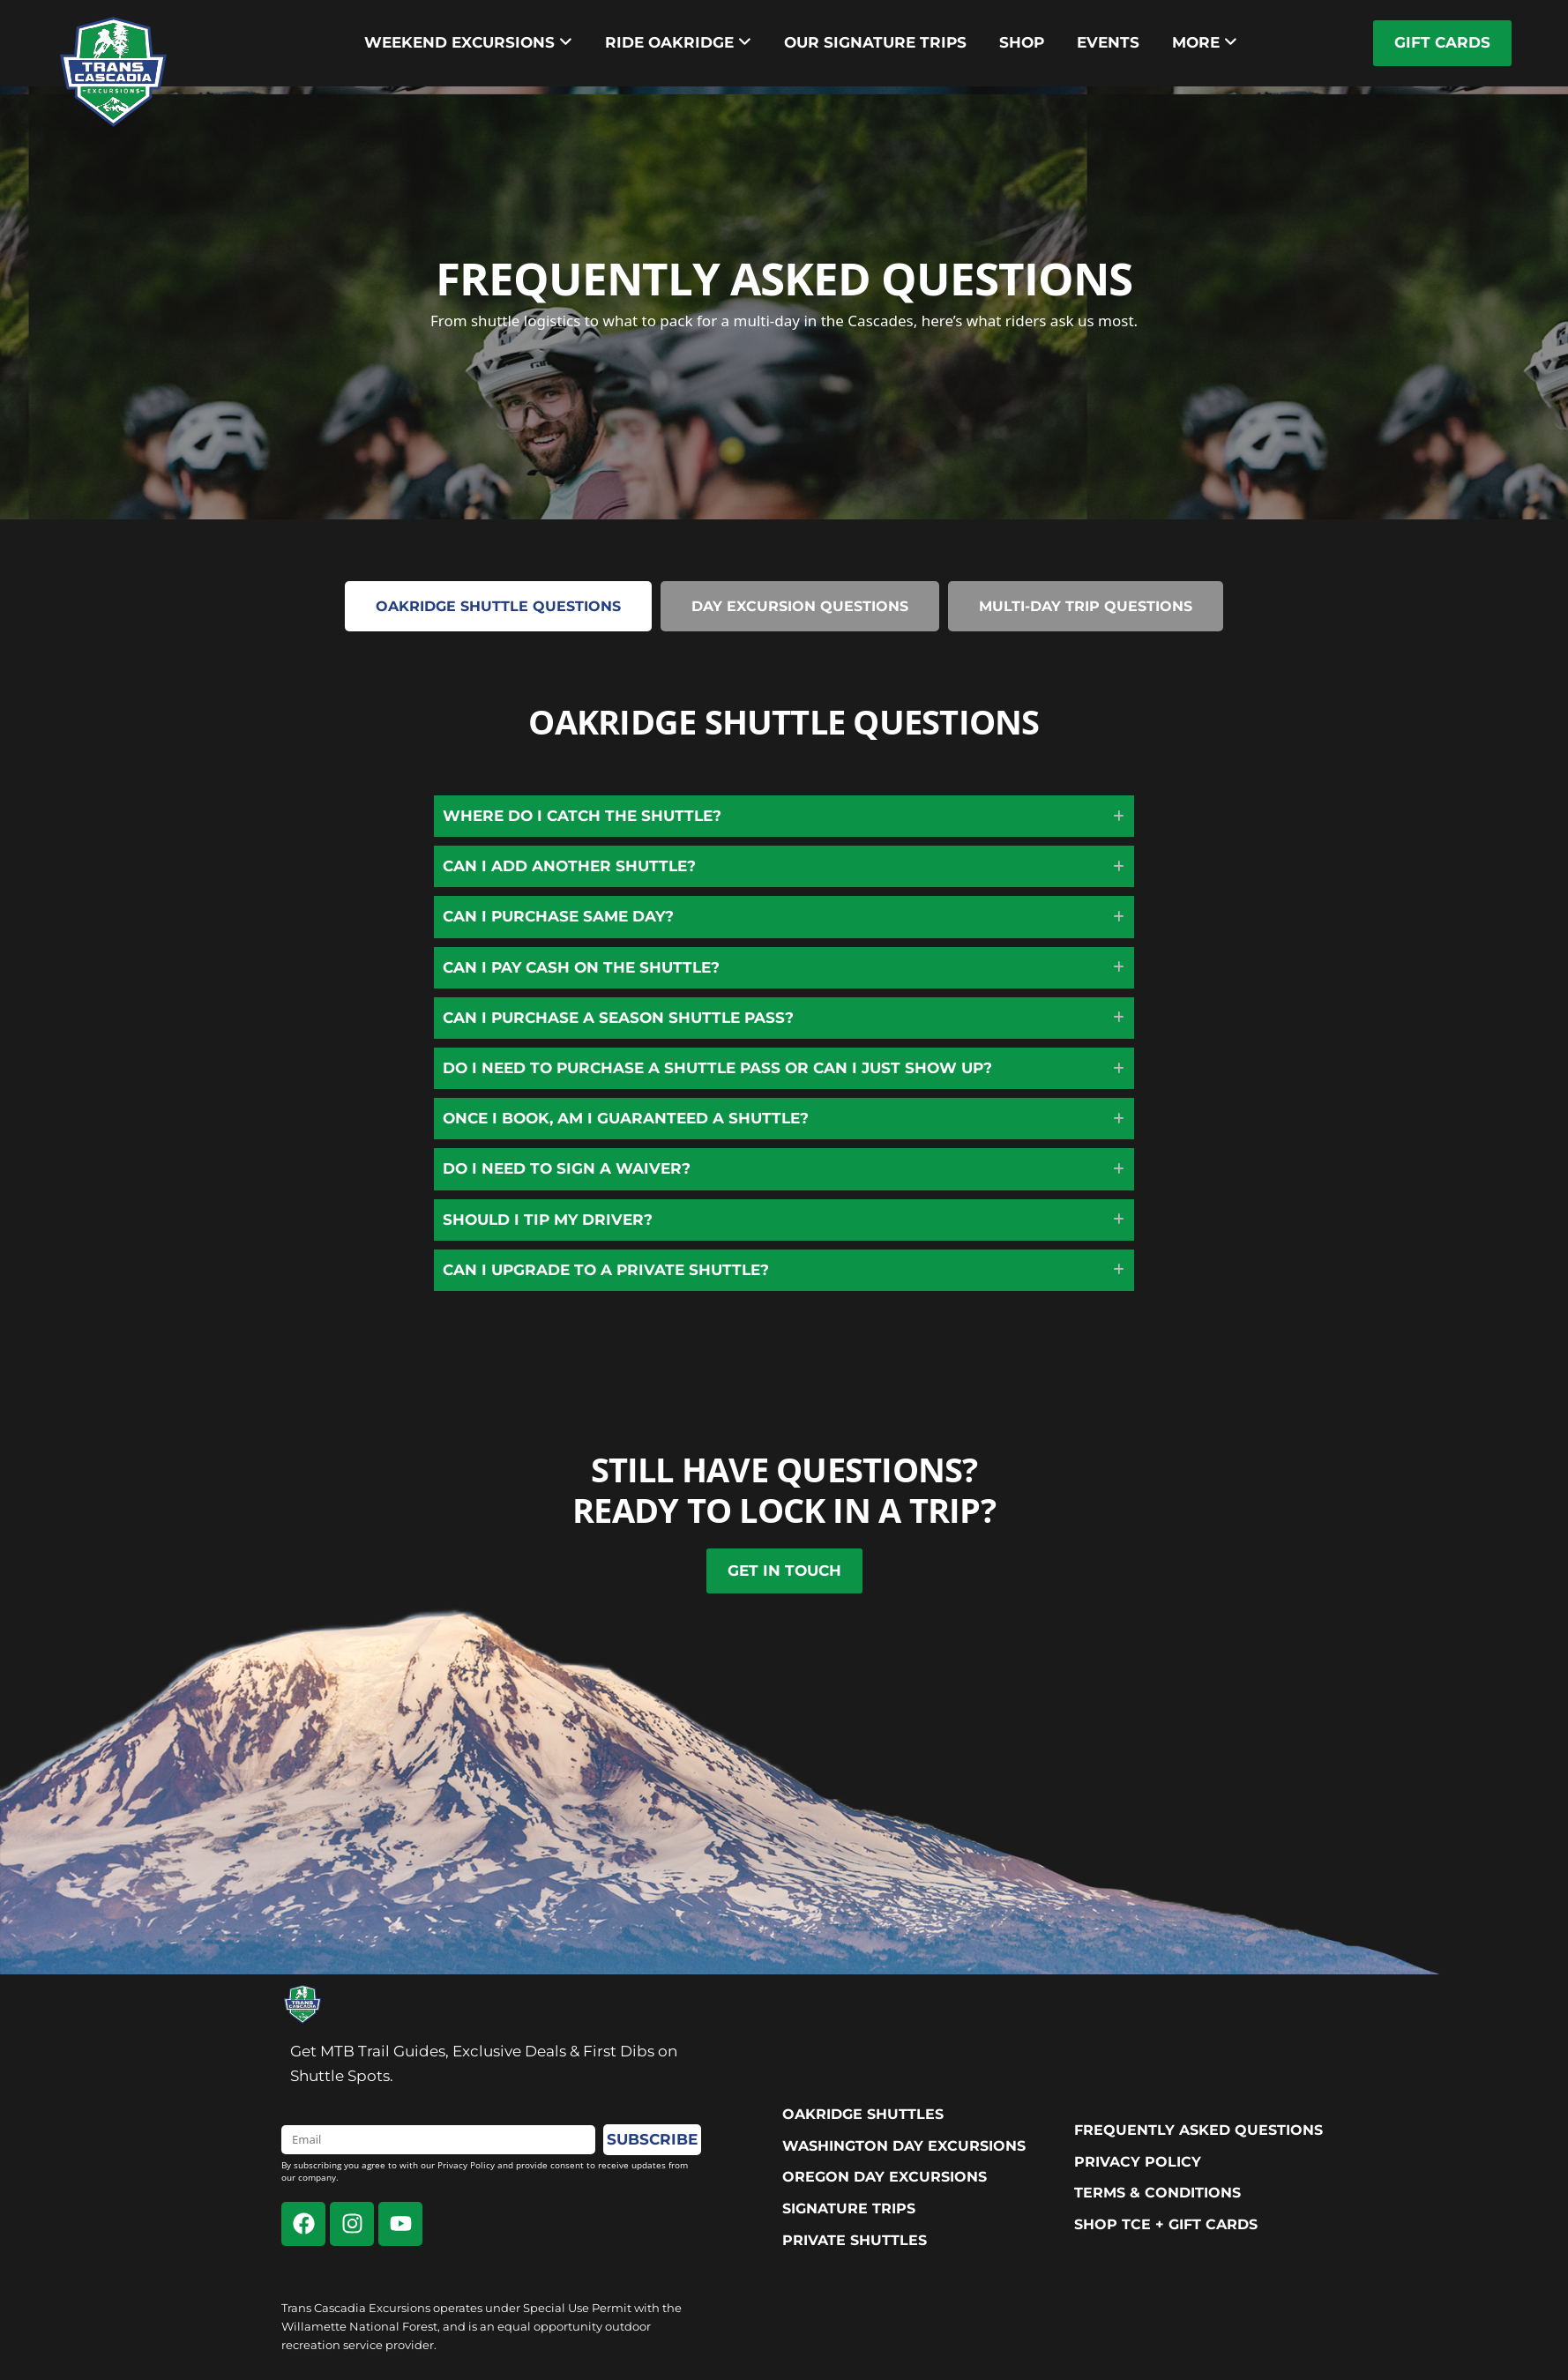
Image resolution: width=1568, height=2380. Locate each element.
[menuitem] (468, 43)
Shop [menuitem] (1021, 42)
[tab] (498, 606)
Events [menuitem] (1108, 42)
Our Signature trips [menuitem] (875, 42)
